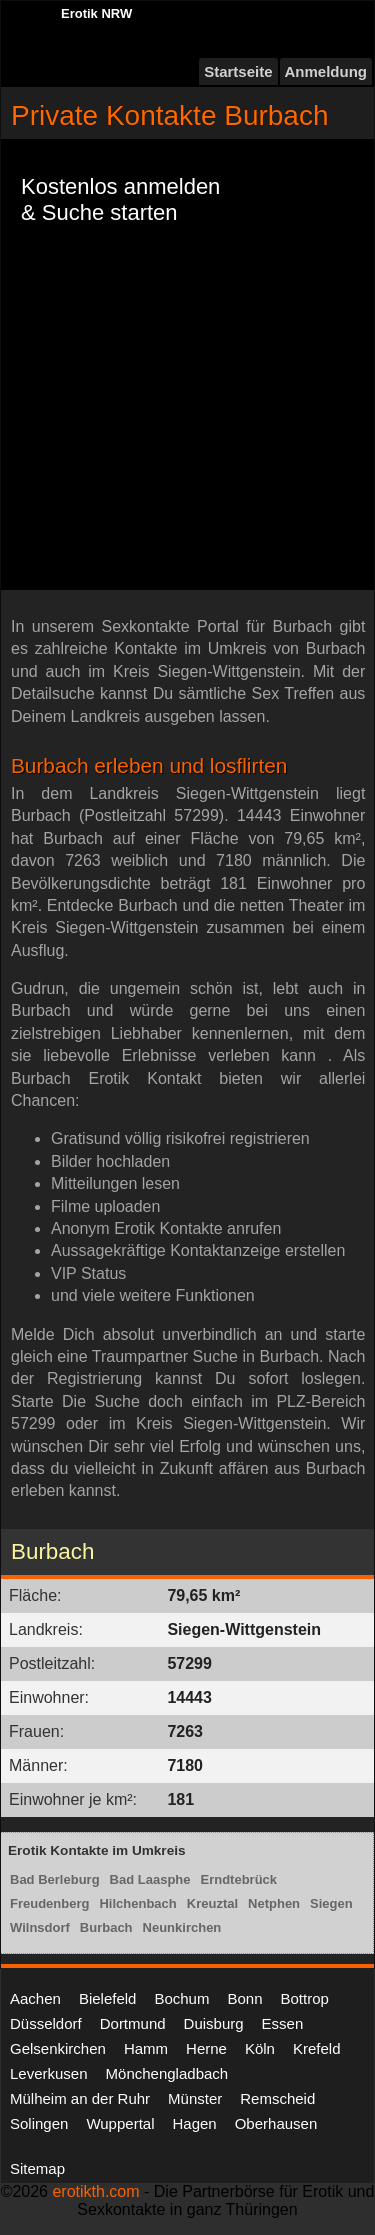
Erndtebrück (239, 1879)
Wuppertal (120, 2123)
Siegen (331, 1903)
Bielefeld (108, 1998)
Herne (206, 2048)
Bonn (244, 1998)
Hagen (194, 2123)
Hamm (146, 2048)
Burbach (106, 1927)
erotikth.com (95, 2191)
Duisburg (214, 2023)
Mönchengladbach (167, 2073)
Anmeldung (326, 71)
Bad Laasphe (150, 1879)
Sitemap (37, 2168)
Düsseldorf (46, 2023)
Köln (260, 2048)
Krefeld (317, 2048)
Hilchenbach (137, 1903)
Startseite (238, 71)
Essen (283, 2023)
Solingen (39, 2123)
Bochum (181, 1998)
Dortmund (133, 2023)
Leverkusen (49, 2073)
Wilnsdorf (40, 1927)
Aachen (35, 1998)
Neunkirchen (182, 1927)
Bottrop (305, 1998)
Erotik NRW (96, 13)
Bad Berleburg (55, 1879)
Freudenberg (49, 1903)
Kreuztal (212, 1903)
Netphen (274, 1903)
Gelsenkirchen (58, 2048)
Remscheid (277, 2098)
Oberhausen (276, 2123)
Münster (195, 2098)
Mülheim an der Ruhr (80, 2098)
